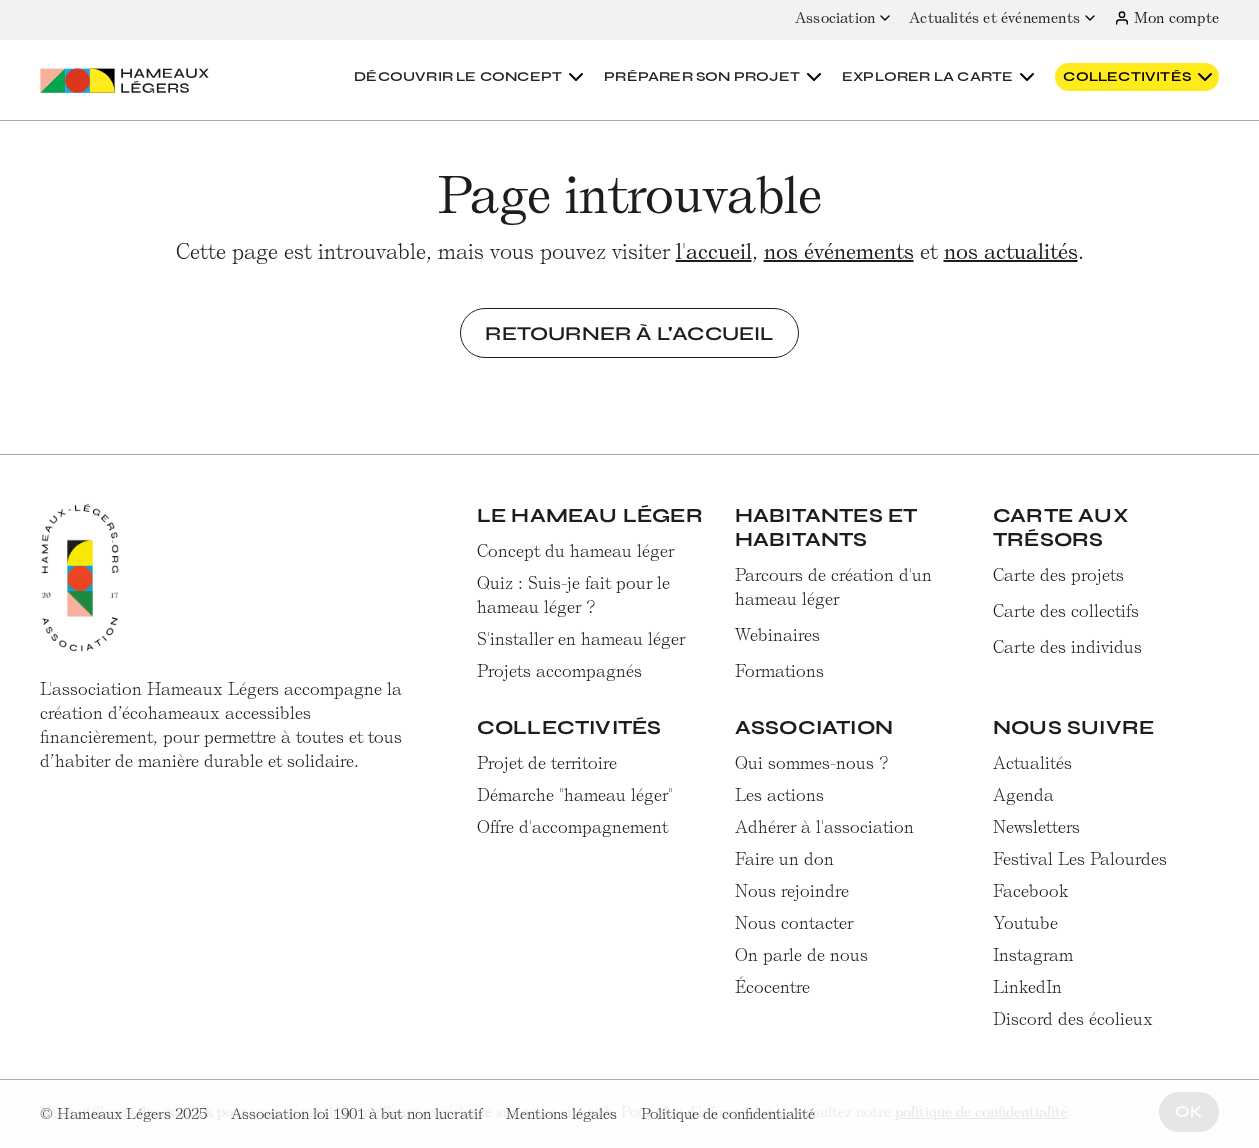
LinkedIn (1027, 987)
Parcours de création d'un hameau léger (833, 587)
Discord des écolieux (1073, 1019)
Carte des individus (1067, 647)
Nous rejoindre (792, 891)
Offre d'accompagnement (572, 827)
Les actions (779, 795)
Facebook (1031, 891)
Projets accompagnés (559, 671)
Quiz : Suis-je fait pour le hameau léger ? (573, 595)
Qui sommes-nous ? (812, 763)
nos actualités (1011, 251)
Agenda (1023, 795)
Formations (779, 671)
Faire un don (784, 859)
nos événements (839, 251)
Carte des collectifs (1066, 611)
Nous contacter (794, 923)
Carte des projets (1058, 575)
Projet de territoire (547, 763)
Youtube (1025, 923)
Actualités (1032, 763)
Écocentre (772, 987)
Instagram (1033, 955)
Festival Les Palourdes (1080, 859)
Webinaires (777, 635)
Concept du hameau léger (575, 551)
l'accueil (714, 251)
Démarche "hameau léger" (575, 795)
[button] (471, 77)
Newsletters (1036, 827)
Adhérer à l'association (824, 827)
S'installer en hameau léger (581, 639)
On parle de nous (801, 955)
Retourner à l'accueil (629, 333)
